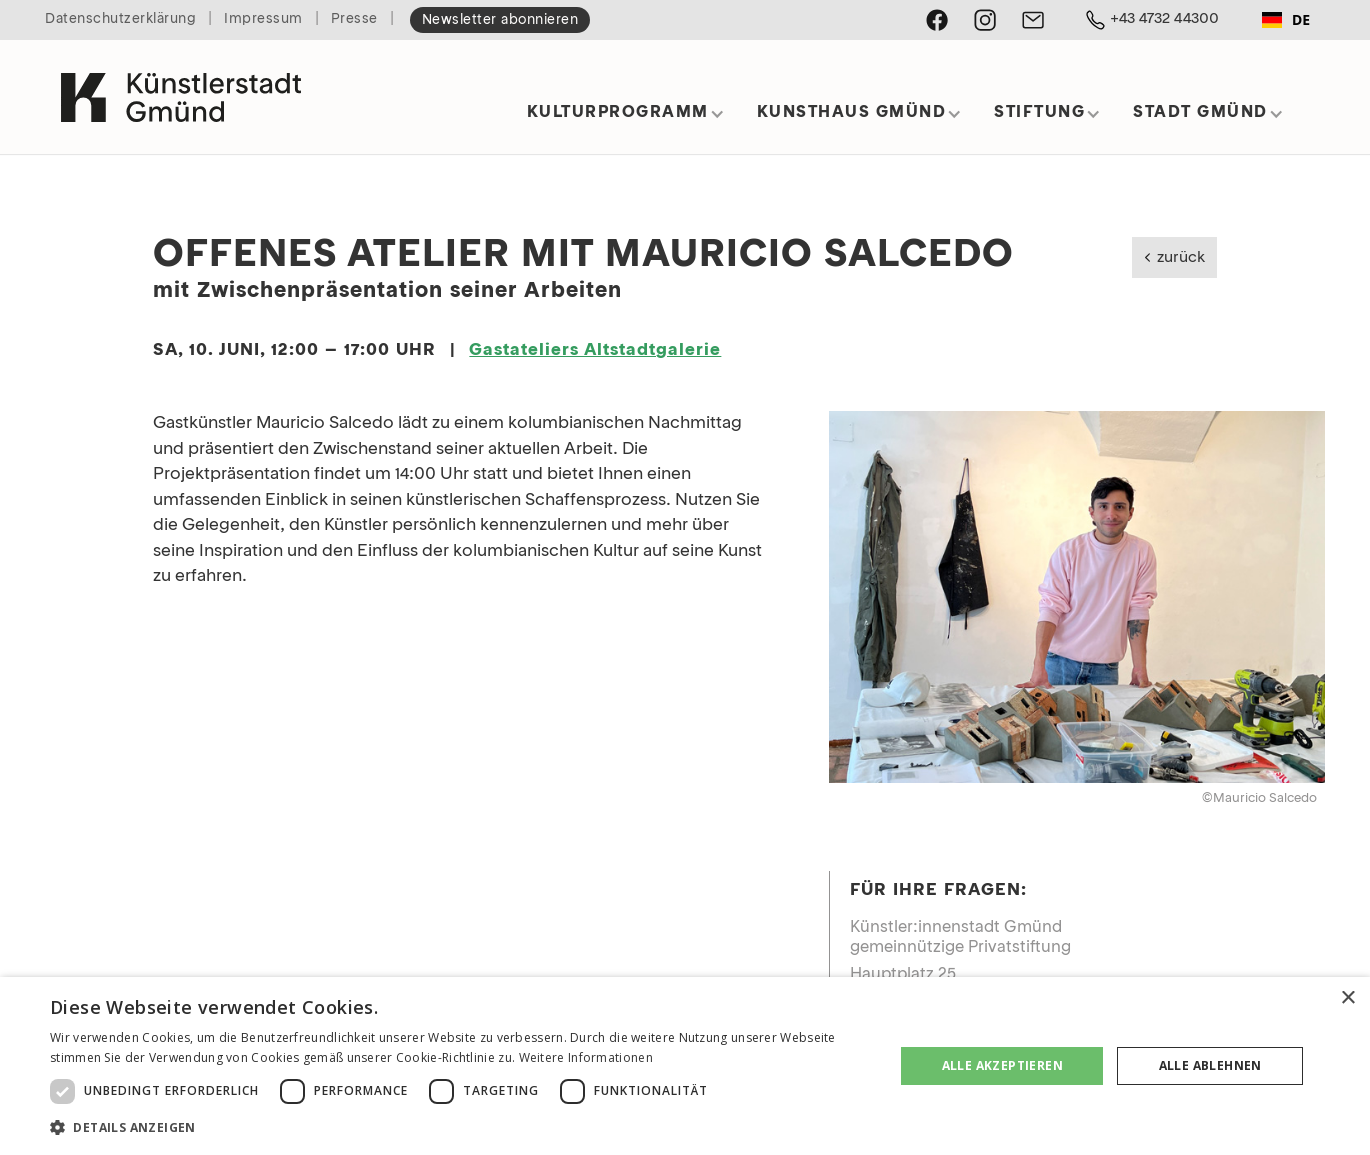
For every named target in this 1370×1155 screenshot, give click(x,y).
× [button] (1347, 998)
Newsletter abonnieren (500, 20)
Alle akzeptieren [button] (1002, 1065)
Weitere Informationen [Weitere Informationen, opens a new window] (586, 1057)
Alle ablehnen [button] (1210, 1065)
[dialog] (685, 1066)
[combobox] (1286, 20)
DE (1286, 19)
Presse (354, 19)
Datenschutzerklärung (120, 19)
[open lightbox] (1077, 597)
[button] (626, 119)
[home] (181, 89)
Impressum (263, 19)
